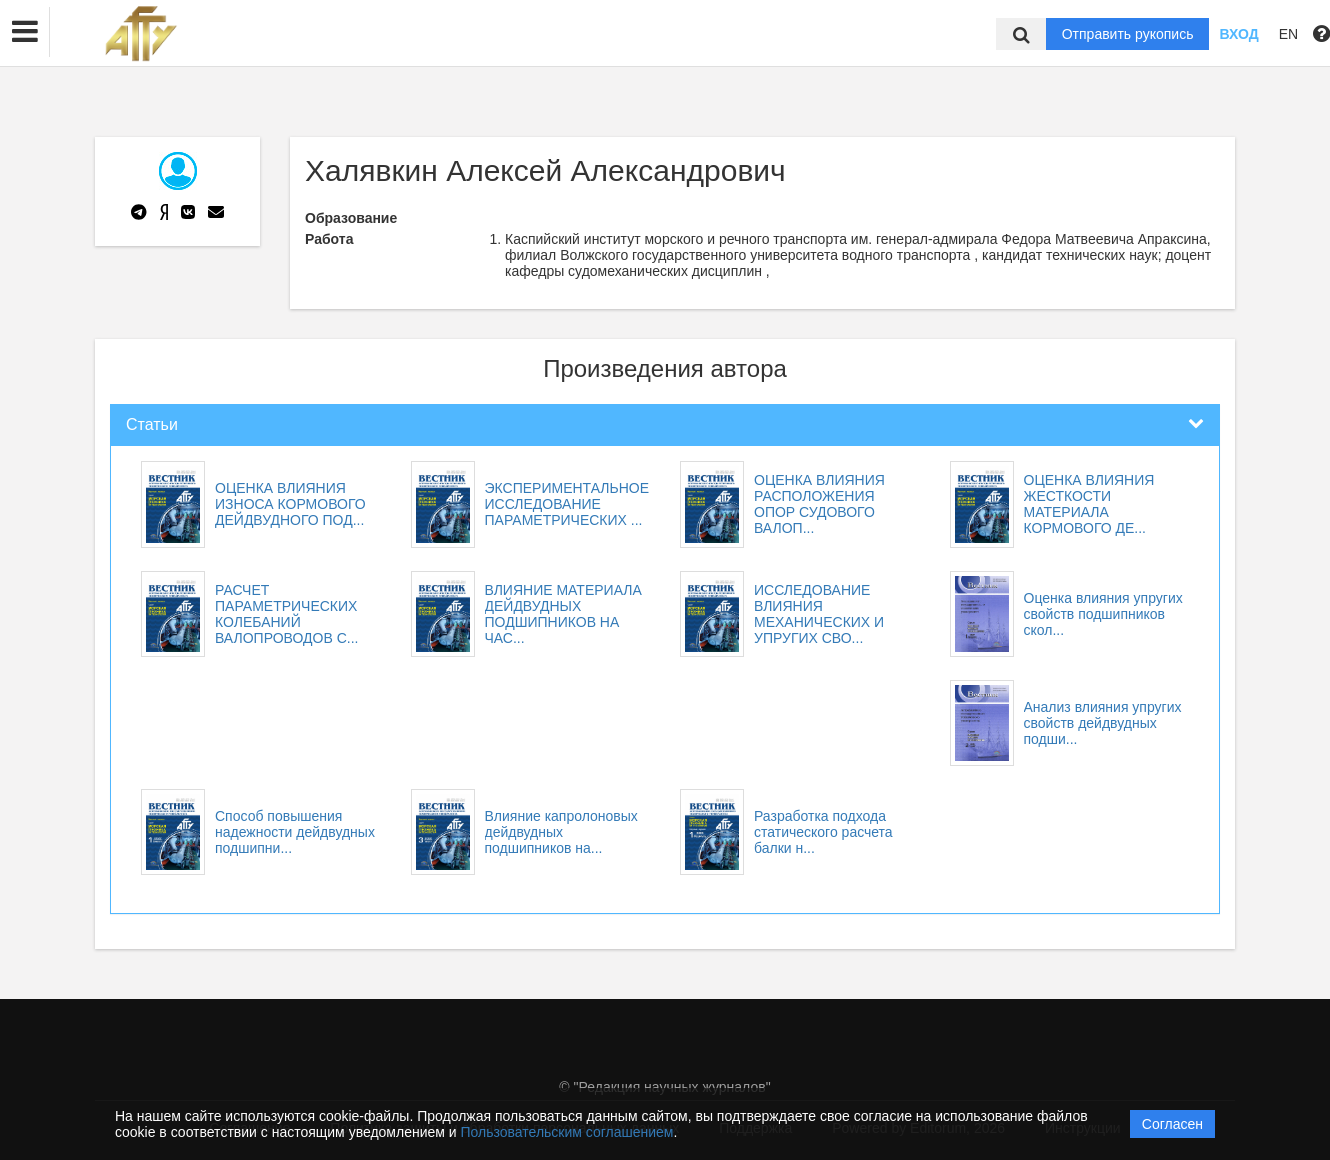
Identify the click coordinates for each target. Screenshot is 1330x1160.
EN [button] (1288, 34)
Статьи (152, 424)
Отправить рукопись (1128, 34)
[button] (25, 32)
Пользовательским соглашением (567, 1132)
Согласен (1172, 1124)
